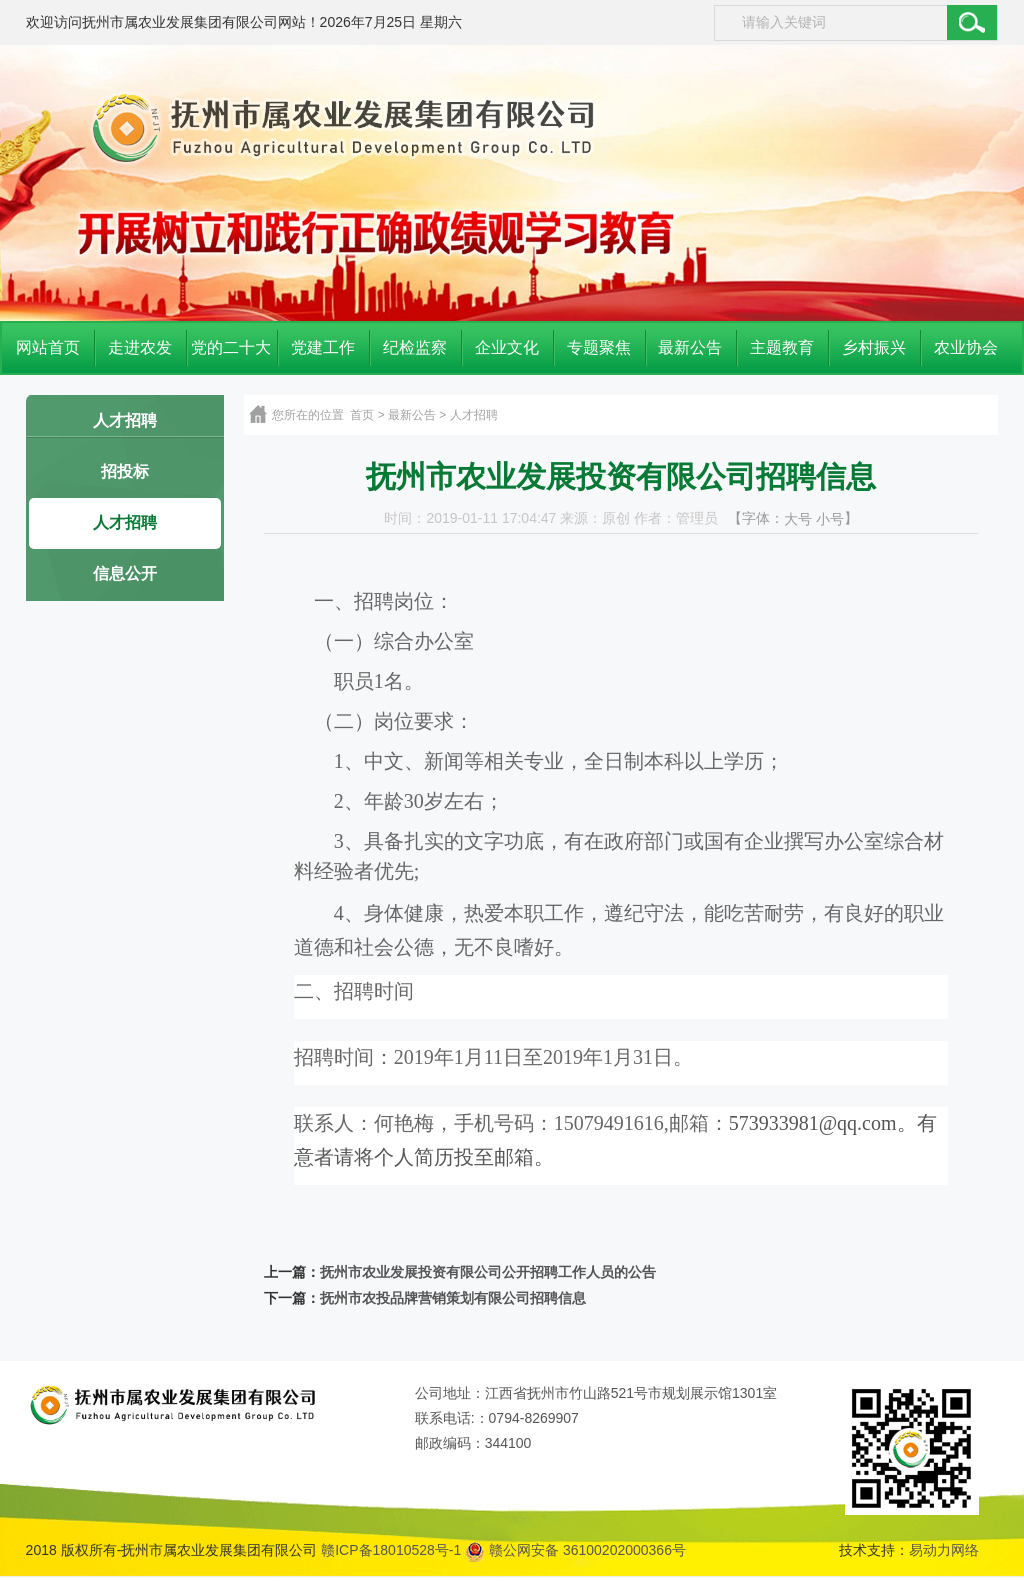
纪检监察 (415, 347)
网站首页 (48, 347)
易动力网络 (944, 1550)
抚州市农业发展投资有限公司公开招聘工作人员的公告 (488, 1272)
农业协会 (966, 347)
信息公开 (125, 573)
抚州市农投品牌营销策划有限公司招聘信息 (453, 1298)
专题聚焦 (599, 347)
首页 (362, 415)
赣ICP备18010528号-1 (391, 1550)
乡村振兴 (874, 347)
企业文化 (507, 347)
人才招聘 (125, 420)
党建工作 (323, 347)
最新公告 (690, 347)
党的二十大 (231, 347)
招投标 (125, 471)
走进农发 (140, 347)
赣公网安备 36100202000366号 (575, 1550)
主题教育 (782, 347)
